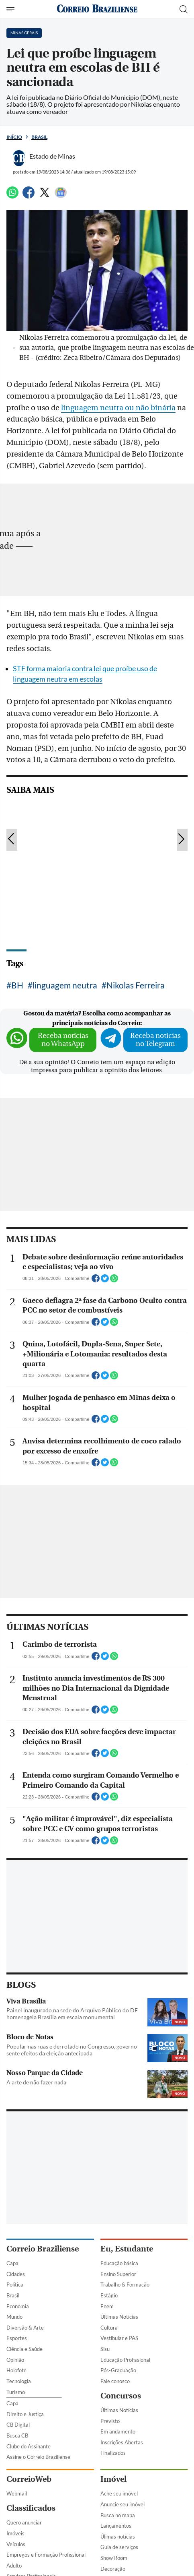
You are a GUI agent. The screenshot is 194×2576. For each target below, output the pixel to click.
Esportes (16, 2338)
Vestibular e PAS (119, 2338)
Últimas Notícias (119, 2316)
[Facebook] (28, 196)
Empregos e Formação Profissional (46, 2554)
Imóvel (113, 2479)
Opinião (15, 2360)
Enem (107, 2306)
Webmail (16, 2493)
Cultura (109, 2327)
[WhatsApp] (12, 196)
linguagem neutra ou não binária (118, 407)
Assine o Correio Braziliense (38, 2457)
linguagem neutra (65, 985)
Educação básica (119, 2263)
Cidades (15, 2274)
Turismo (15, 2392)
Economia (17, 2306)
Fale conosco (115, 2381)
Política (14, 2284)
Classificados (30, 2508)
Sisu (105, 2349)
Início (14, 137)
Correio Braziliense (42, 2248)
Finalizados (113, 2453)
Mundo (14, 2316)
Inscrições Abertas (121, 2442)
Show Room (113, 2558)
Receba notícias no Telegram (155, 1040)
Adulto (14, 2565)
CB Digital (18, 2424)
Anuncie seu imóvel (122, 2504)
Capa (12, 2263)
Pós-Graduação (118, 2370)
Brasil (39, 137)
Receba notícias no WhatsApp (63, 1040)
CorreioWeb (28, 2479)
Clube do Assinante (28, 2446)
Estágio (109, 2295)
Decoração (112, 2569)
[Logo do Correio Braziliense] (97, 9)
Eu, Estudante (126, 2248)
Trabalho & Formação (124, 2284)
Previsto (110, 2421)
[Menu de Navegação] (11, 9)
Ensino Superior (118, 2274)
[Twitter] (45, 196)
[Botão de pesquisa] (184, 9)
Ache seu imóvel (119, 2493)
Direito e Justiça (25, 2414)
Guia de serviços (119, 2547)
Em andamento (117, 2431)
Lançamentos (115, 2525)
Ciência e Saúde (24, 2349)
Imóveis (15, 2533)
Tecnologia (18, 2381)
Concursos (120, 2395)
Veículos (15, 2544)
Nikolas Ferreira (135, 985)
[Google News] (61, 196)
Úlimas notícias (117, 2536)
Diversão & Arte (25, 2327)
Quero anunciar (24, 2522)
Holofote (16, 2370)
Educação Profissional (125, 2360)
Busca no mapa (117, 2515)
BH (17, 985)
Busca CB (17, 2435)
